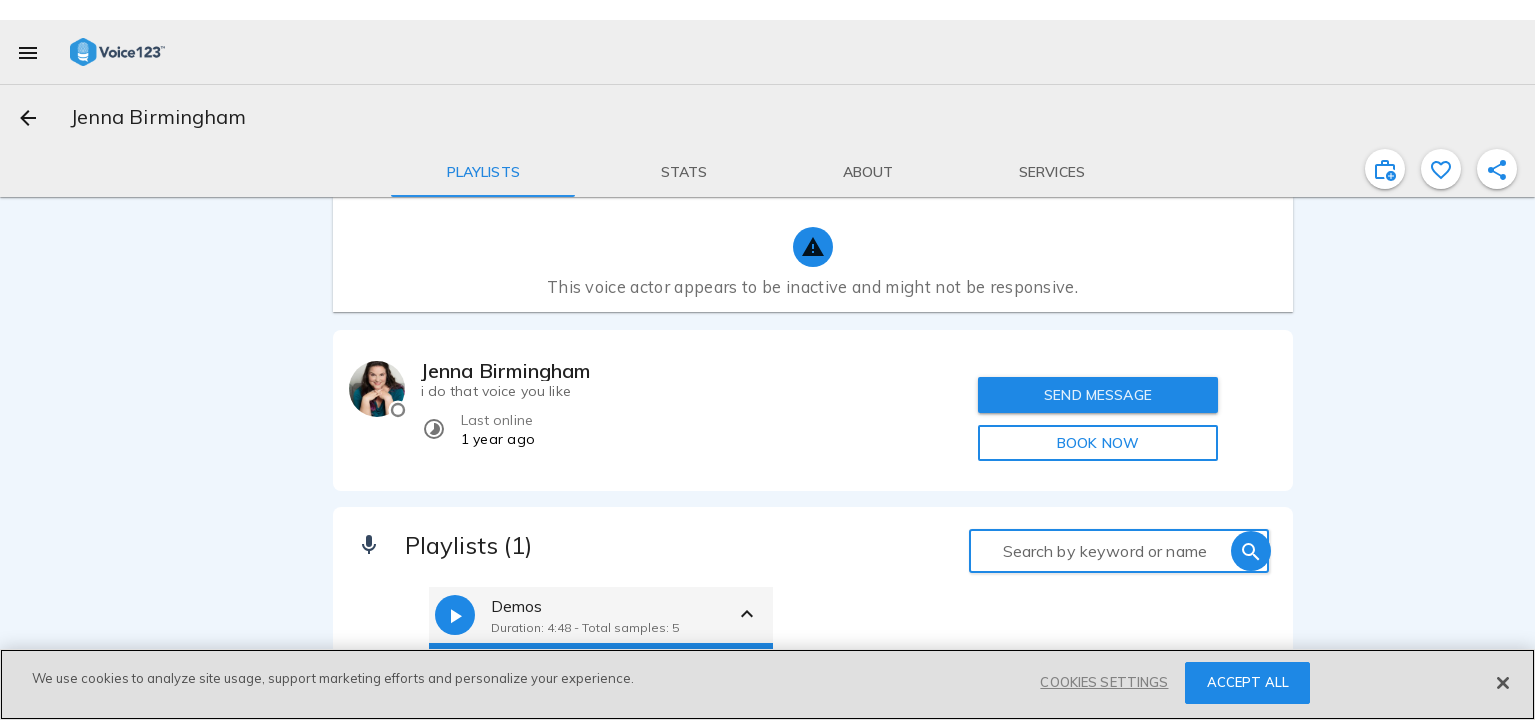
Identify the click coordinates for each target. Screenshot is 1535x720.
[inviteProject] (1385, 169)
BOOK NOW (1098, 443)
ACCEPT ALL (1248, 682)
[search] (1251, 551)
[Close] (1503, 683)
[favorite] (1441, 169)
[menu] (28, 52)
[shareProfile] (1497, 169)
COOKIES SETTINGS (1104, 682)
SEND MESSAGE (1098, 395)
